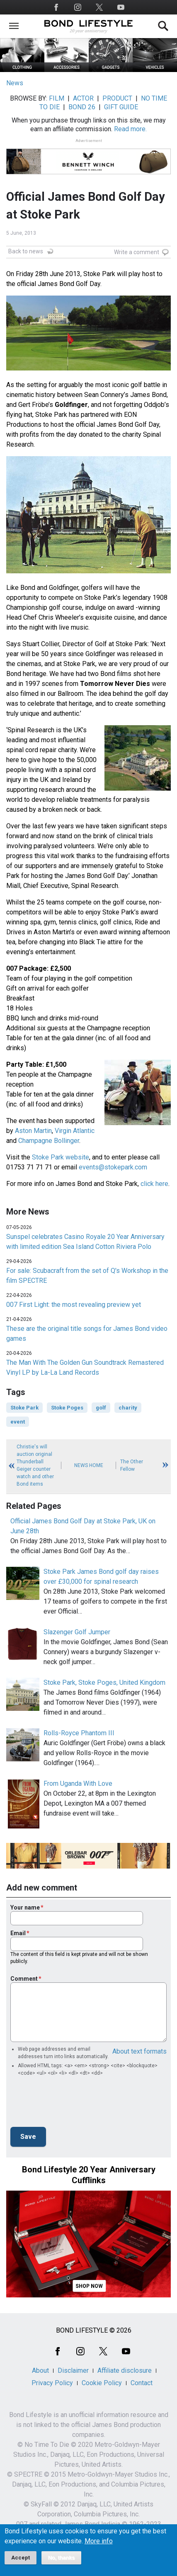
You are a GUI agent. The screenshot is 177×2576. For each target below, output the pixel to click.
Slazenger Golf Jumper (77, 1632)
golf (101, 1408)
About (40, 2370)
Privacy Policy (52, 2383)
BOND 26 (81, 107)
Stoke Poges (67, 1408)
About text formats (139, 2051)
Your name (25, 1907)
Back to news (25, 251)
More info (99, 2541)
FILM (56, 98)
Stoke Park (24, 1408)
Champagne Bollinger (48, 1141)
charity (128, 1408)
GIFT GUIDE (121, 107)
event (17, 1422)
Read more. (130, 129)
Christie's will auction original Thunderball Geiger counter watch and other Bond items (35, 1465)
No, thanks (61, 2558)
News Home (88, 1465)
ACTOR (83, 98)
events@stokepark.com (113, 1167)
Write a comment (136, 252)
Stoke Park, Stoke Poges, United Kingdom (104, 1682)
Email (18, 1933)
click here (154, 1184)
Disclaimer (73, 2370)
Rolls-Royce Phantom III (79, 1733)
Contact (142, 2383)
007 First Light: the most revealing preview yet (73, 1304)
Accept (20, 2557)
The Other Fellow (131, 1465)
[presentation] (73, 2104)
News (14, 83)
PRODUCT (117, 98)
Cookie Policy (102, 2383)
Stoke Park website (60, 1157)
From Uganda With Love (78, 1783)
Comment (24, 1978)
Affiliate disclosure (124, 2370)
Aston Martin (33, 1131)
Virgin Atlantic (75, 1131)
